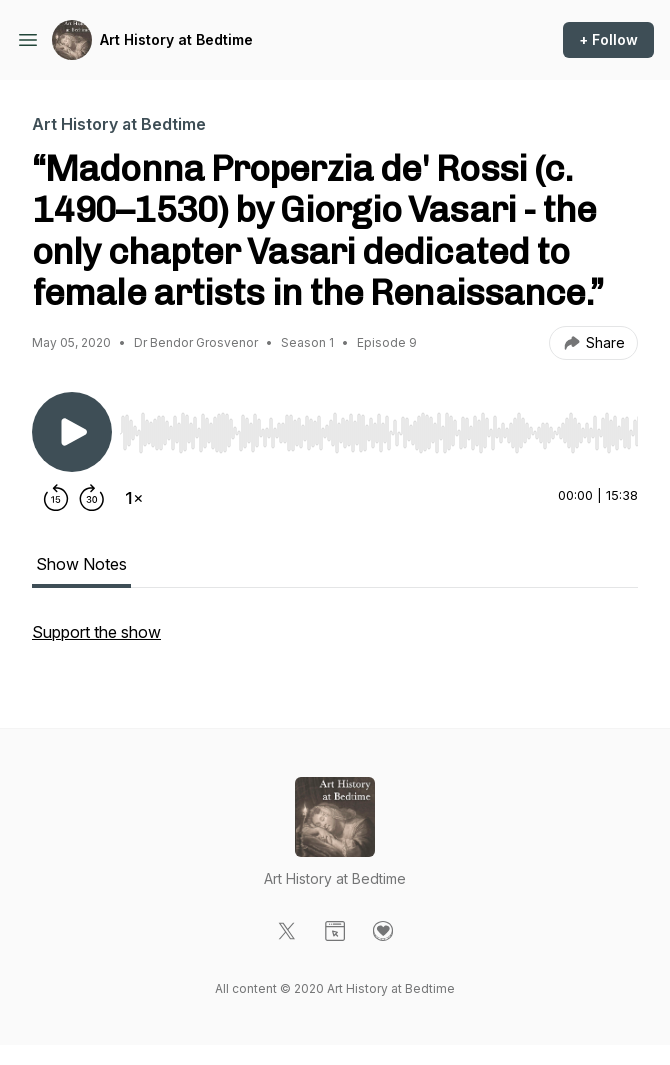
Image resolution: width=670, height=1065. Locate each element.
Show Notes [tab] (81, 564)
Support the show (96, 632)
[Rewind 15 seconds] (56, 498)
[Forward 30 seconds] (92, 498)
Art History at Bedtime (176, 39)
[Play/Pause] (72, 432)
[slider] (379, 433)
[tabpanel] (335, 642)
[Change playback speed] (134, 498)
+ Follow (608, 39)
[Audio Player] (379, 427)
